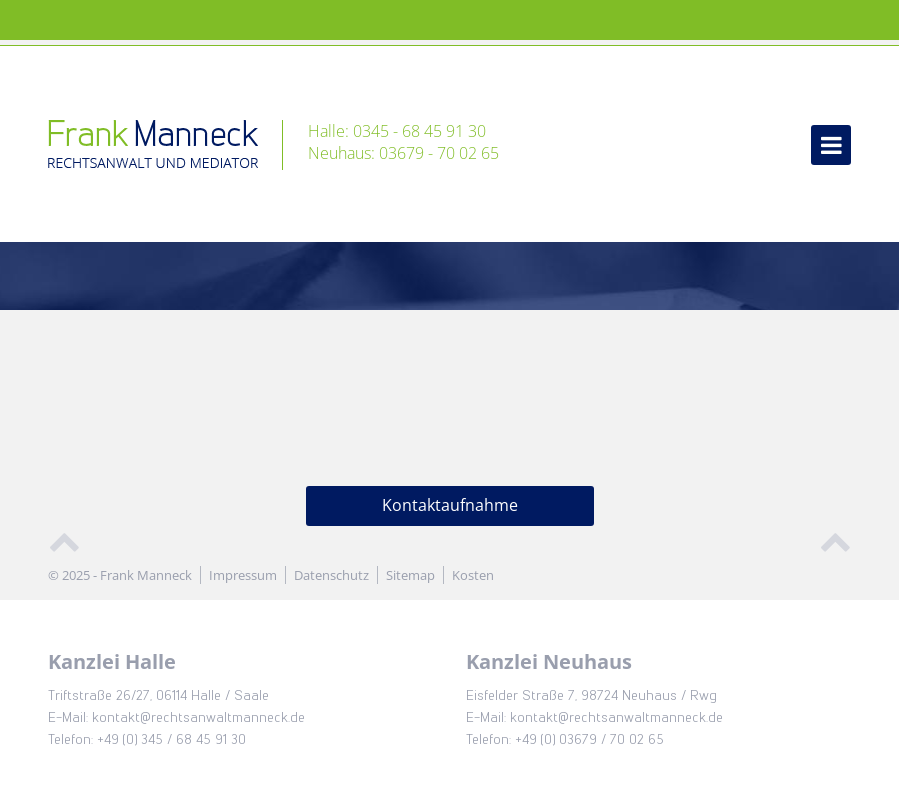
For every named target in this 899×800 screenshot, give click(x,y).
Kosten (473, 575)
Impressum (243, 575)
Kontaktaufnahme (450, 505)
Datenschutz (331, 575)
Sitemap (410, 575)
